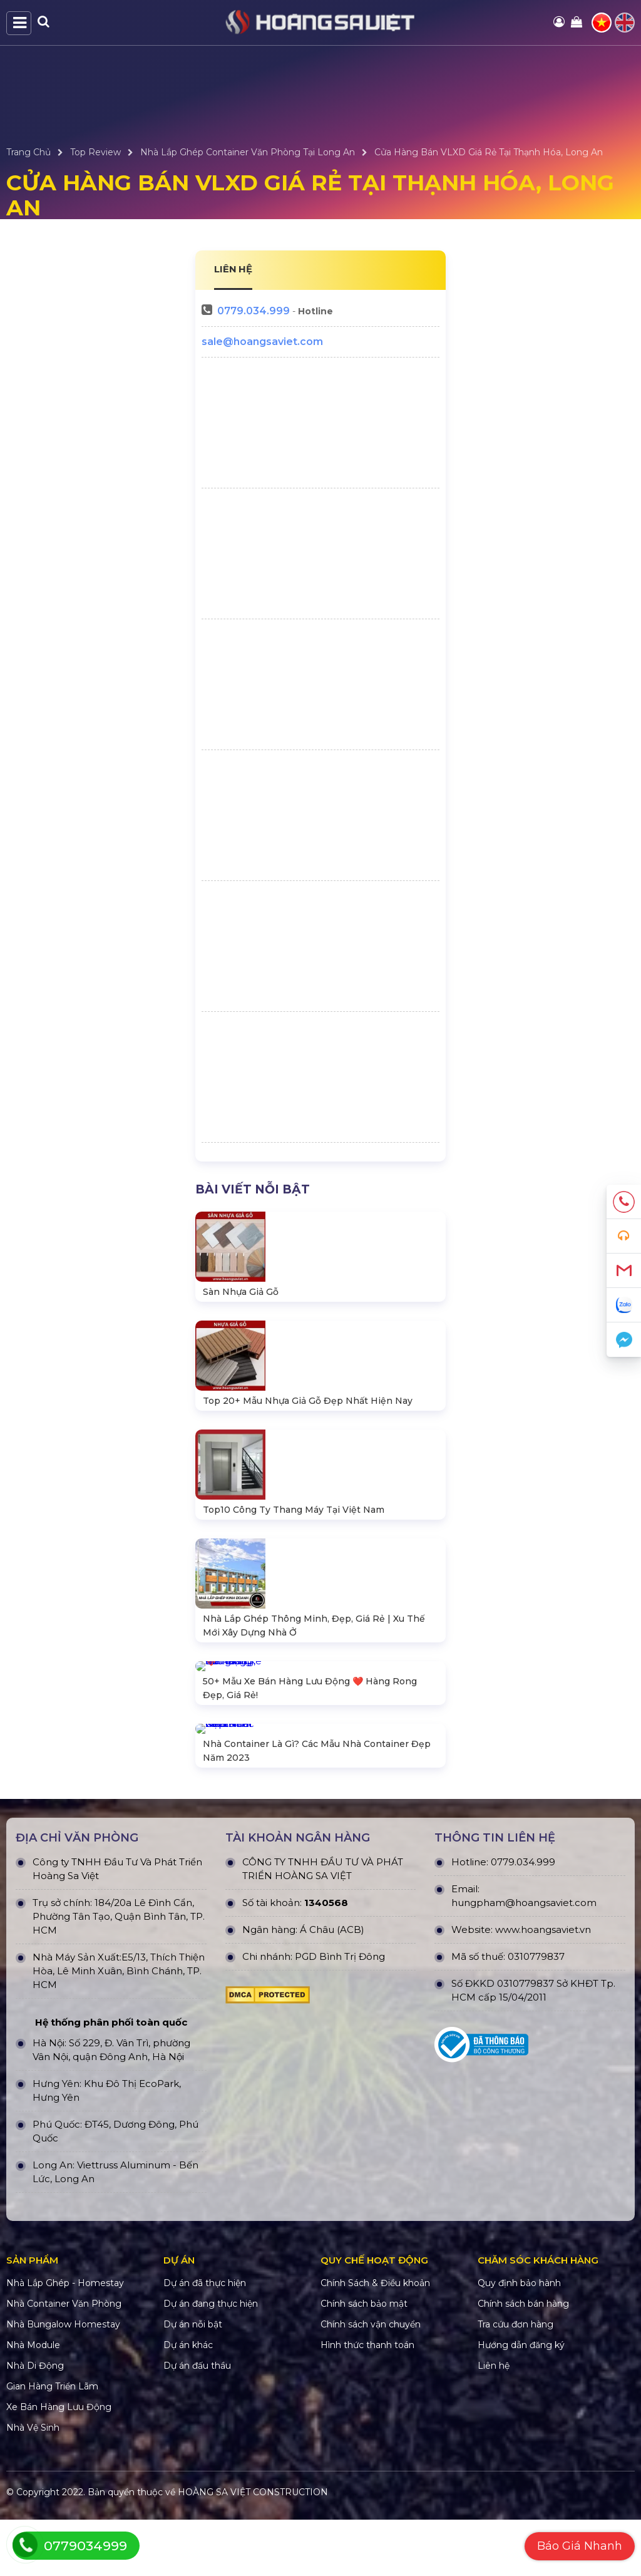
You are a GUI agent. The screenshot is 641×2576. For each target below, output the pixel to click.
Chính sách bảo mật (364, 2360)
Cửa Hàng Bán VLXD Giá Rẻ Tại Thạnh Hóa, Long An (488, 152)
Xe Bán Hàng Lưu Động (58, 2463)
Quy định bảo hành (519, 2339)
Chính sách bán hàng (523, 2360)
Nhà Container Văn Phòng (63, 2360)
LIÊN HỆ (233, 269)
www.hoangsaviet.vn (543, 1986)
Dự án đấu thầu (197, 2422)
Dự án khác (188, 2401)
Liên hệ (494, 2422)
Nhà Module (33, 2401)
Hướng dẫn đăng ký (521, 2401)
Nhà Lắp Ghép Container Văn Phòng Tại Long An (247, 152)
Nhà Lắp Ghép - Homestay (65, 2339)
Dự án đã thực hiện (204, 2339)
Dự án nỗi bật (192, 2380)
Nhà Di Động (35, 2422)
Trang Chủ (28, 152)
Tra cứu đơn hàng (515, 2380)
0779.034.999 (253, 311)
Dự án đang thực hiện (210, 2360)
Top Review (95, 152)
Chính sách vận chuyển (370, 2380)
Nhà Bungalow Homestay (63, 2380)
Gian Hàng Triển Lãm (52, 2442)
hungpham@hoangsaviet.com (524, 1959)
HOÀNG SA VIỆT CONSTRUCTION (253, 2548)
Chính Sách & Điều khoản (375, 2339)
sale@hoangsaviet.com (262, 342)
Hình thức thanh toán (367, 2401)
